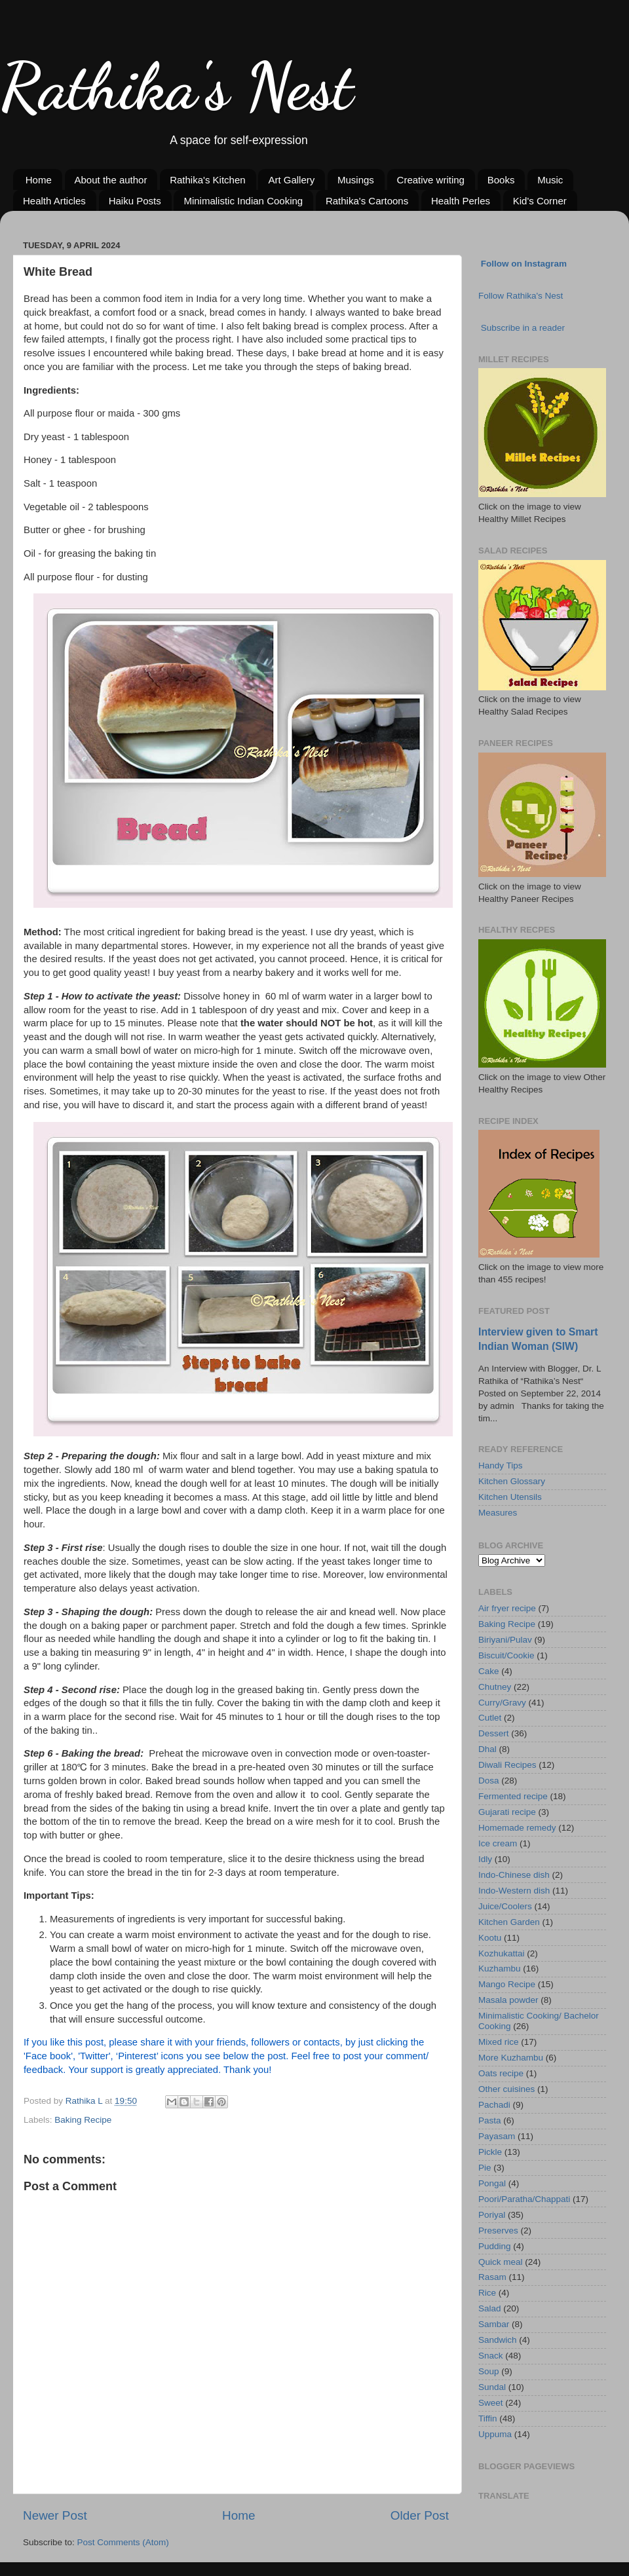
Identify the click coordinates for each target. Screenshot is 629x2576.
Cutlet (489, 1718)
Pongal (492, 2183)
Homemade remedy (517, 1828)
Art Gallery (291, 179)
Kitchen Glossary (511, 1481)
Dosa (488, 1780)
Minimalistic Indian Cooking (243, 200)
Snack (490, 2356)
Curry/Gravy (502, 1703)
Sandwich (497, 2340)
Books (501, 179)
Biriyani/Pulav (505, 1640)
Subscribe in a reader (523, 328)
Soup (488, 2371)
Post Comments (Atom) (123, 2542)
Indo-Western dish (514, 1890)
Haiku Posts (135, 200)
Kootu (489, 1938)
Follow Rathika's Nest (520, 296)
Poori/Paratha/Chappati (524, 2199)
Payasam (496, 2136)
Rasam (492, 2277)
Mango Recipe (506, 1984)
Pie (484, 2168)
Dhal (487, 1749)
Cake (488, 1671)
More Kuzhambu (510, 2058)
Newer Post (55, 2515)
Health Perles (460, 200)
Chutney (494, 1687)
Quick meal (500, 2262)
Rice (487, 2293)
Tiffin (487, 2418)
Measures (497, 1513)
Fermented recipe (513, 1796)
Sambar (493, 2324)
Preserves (498, 2230)
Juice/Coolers (505, 1906)
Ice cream (497, 1843)
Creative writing (431, 179)
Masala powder (508, 2000)
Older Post (420, 2515)
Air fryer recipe (507, 1608)
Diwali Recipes (507, 1765)
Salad (489, 2308)
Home (39, 179)
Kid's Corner (540, 200)
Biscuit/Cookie (506, 1655)
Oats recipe (501, 2073)
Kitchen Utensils (510, 1497)
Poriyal (491, 2215)
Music (550, 179)
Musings (355, 179)
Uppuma (495, 2434)
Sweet (490, 2403)
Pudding (494, 2246)
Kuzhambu (499, 1968)
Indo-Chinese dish (514, 1875)
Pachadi (494, 2105)
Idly (485, 1859)
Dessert (493, 1733)
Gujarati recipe (507, 1812)
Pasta (489, 2120)
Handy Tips (500, 1465)
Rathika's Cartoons (367, 200)
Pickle (490, 2152)
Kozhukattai (501, 1953)
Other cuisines (506, 2089)
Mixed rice (498, 2042)
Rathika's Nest (176, 86)
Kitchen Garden (509, 1922)
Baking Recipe (82, 2120)
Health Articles (54, 200)
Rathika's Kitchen (207, 179)
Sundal (492, 2387)
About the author (111, 179)
